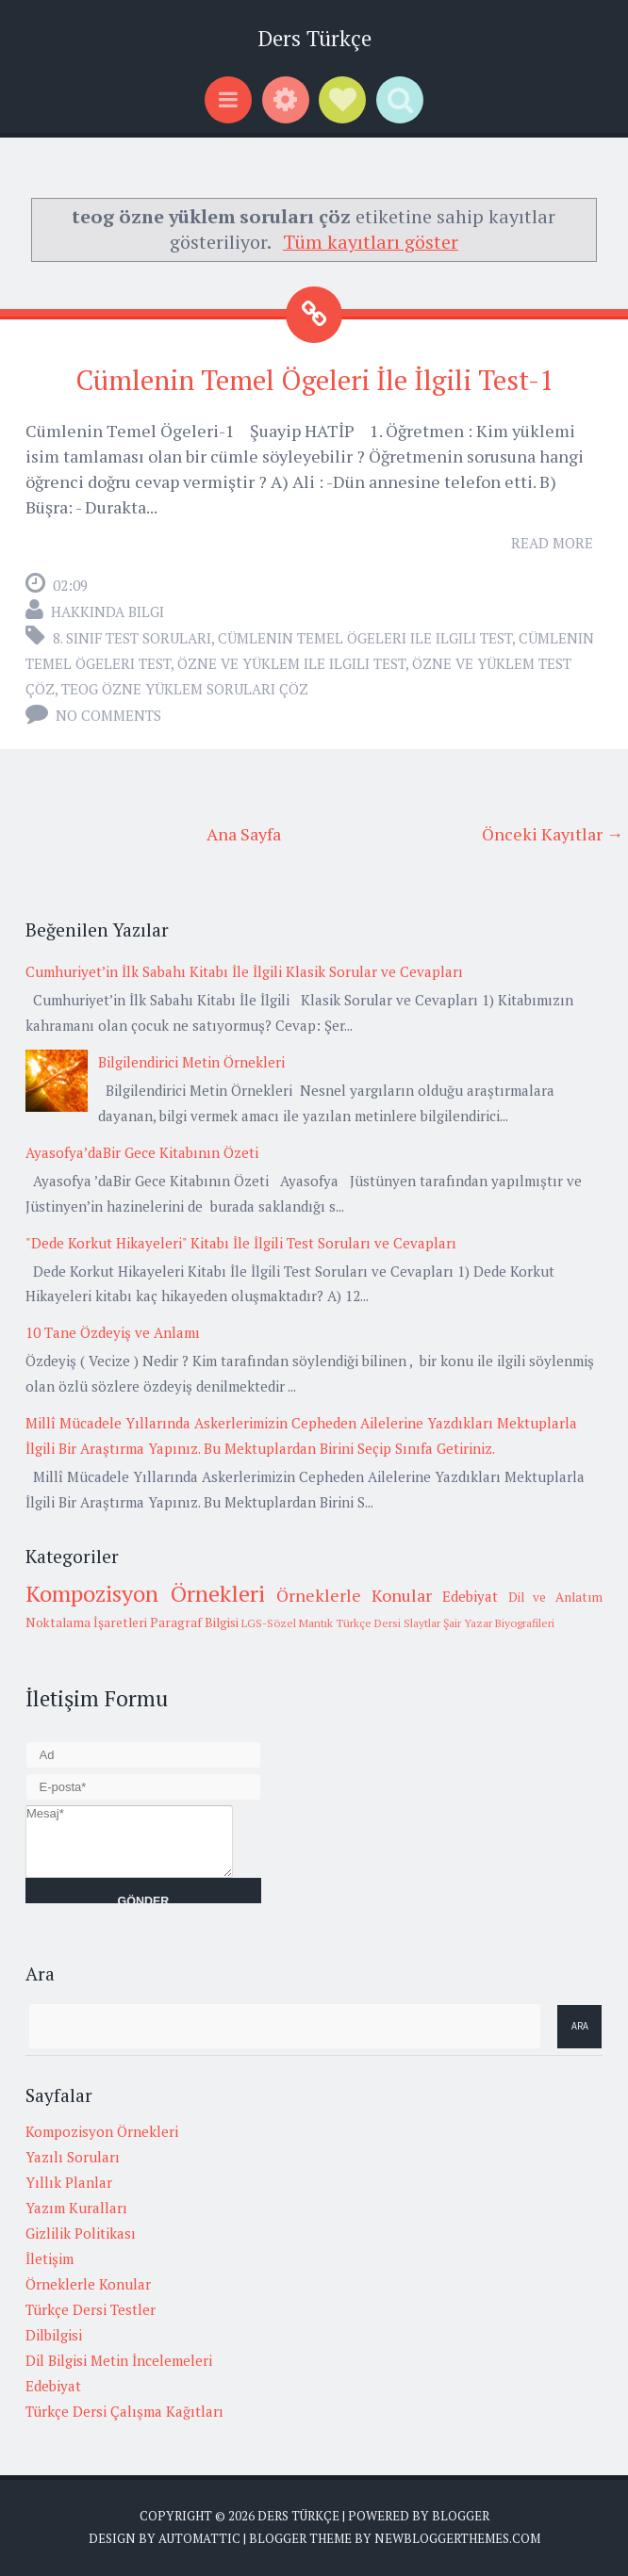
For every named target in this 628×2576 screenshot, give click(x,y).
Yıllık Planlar (68, 2182)
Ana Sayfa (244, 834)
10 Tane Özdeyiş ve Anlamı (112, 1332)
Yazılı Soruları (72, 2156)
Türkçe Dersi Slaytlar (388, 1623)
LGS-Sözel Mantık (287, 1623)
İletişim (49, 2258)
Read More (552, 542)
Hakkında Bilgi (107, 611)
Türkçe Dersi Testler (90, 2309)
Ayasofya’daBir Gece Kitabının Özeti (141, 1152)
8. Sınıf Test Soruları (132, 637)
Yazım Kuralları (76, 2207)
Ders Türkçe (314, 38)
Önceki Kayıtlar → (552, 834)
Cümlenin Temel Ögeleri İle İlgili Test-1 (314, 380)
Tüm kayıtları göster (370, 241)
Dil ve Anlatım (555, 1597)
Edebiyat (470, 1596)
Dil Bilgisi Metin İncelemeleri (118, 2360)
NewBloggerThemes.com (457, 2538)
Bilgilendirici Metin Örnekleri (191, 1061)
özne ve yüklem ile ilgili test (291, 663)
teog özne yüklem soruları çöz (184, 688)
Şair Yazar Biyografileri (498, 1623)
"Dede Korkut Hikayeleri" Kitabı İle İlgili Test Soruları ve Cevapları (240, 1242)
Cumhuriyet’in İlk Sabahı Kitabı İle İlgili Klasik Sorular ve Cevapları (244, 971)
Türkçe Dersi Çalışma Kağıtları (124, 2411)
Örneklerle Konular (354, 1595)
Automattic (199, 2538)
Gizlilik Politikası (80, 2233)
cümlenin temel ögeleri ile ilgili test (365, 637)
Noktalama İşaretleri (86, 1622)
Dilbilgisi (53, 2334)
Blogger (460, 2515)
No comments (108, 715)
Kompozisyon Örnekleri (145, 1593)
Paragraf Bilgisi (194, 1622)
